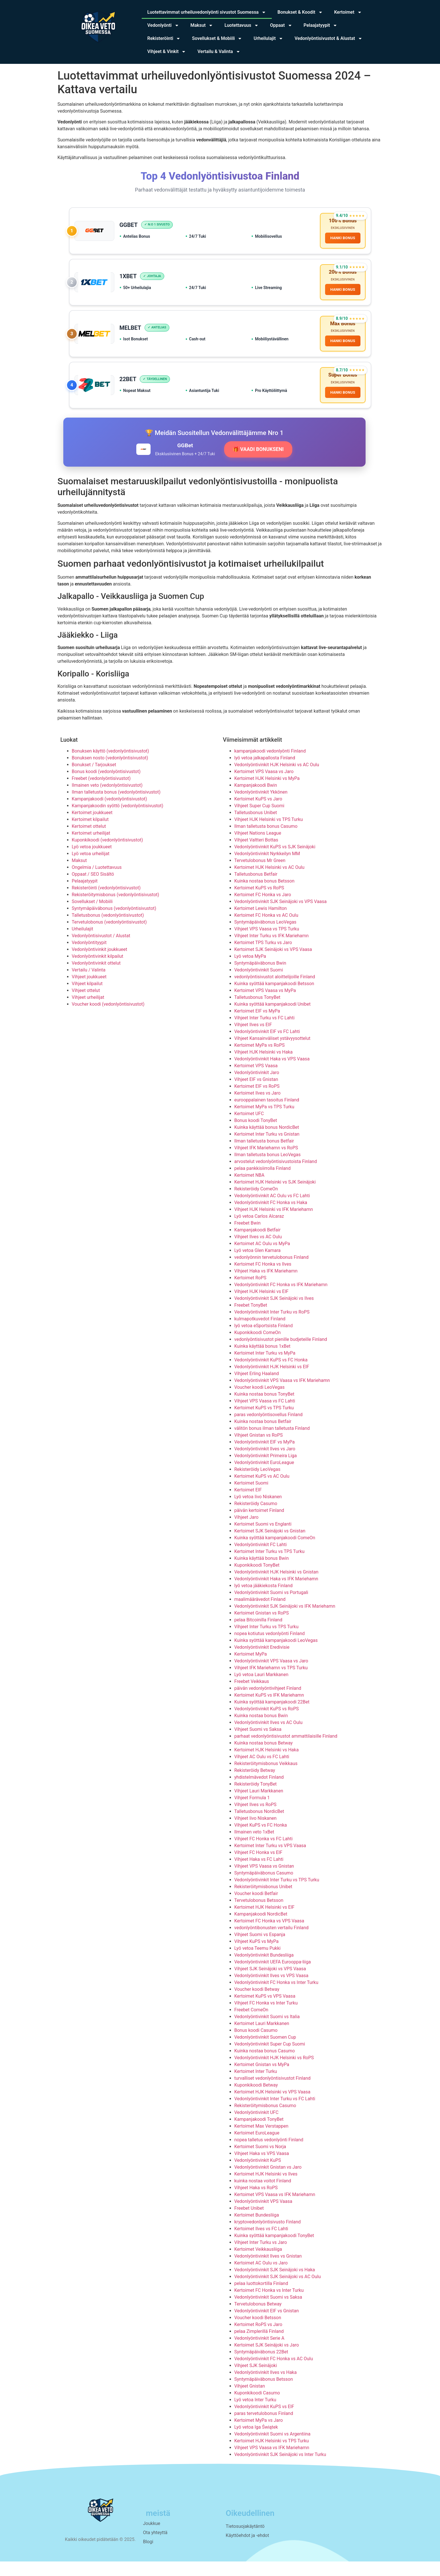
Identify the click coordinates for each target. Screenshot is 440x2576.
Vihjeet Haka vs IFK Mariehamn (266, 1285)
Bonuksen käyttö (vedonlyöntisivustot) (110, 765)
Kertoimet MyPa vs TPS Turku (264, 1121)
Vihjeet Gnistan (249, 2401)
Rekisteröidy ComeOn (256, 1203)
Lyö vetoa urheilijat (91, 868)
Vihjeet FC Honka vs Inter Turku (266, 2017)
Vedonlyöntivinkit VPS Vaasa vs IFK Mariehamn (282, 1395)
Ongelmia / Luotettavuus (97, 882)
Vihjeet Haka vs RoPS (256, 2202)
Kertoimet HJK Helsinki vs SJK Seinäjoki (275, 1196)
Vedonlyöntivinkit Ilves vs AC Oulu (268, 1737)
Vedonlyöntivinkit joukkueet (99, 964)
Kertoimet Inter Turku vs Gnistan (267, 1149)
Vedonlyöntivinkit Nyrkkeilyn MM (267, 868)
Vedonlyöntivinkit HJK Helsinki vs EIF (271, 1381)
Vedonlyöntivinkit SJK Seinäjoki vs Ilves (274, 1313)
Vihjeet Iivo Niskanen (255, 1833)
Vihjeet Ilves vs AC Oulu (258, 1251)
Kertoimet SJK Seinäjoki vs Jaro (266, 2359)
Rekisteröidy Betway (254, 1785)
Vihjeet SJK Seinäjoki (255, 2380)
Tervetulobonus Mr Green (259, 875)
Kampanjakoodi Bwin (255, 800)
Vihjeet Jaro (246, 1532)
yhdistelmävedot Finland (259, 1792)
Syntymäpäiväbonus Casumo (263, 1887)
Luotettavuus (241, 25)
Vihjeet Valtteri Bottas (256, 854)
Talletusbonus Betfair (255, 889)
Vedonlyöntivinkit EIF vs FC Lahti (267, 1046)
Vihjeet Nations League (257, 848)
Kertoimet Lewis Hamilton (260, 923)
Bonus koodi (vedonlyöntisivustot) (106, 786)
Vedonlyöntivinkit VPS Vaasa (263, 2216)
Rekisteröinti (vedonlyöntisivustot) (106, 902)
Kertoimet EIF (248, 1504)
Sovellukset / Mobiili (92, 916)
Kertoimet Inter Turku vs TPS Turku (269, 1566)
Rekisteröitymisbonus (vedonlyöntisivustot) (115, 909)
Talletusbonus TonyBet (257, 1012)
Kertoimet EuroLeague (256, 2147)
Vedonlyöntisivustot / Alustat (101, 950)
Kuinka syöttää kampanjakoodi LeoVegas (276, 1655)
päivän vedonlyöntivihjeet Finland (267, 1703)
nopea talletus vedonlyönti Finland (268, 2154)
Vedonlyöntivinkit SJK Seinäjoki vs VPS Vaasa (280, 916)
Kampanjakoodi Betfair (257, 1244)
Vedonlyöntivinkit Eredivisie (261, 1662)
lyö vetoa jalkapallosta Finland (264, 772)
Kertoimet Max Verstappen (261, 2141)
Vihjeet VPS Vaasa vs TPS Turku (266, 943)
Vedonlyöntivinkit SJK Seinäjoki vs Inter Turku (280, 2469)
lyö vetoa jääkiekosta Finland (263, 1600)
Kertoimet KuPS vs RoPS (259, 902)
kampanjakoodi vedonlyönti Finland (270, 765)
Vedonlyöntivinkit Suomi (258, 984)
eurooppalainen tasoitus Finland (266, 1114)
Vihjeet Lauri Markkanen (258, 1805)
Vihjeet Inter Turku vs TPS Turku (266, 1641)
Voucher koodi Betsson (257, 2332)
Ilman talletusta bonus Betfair (264, 1155)
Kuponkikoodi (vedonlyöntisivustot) (107, 854)
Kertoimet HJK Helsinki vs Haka (266, 1764)
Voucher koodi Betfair (256, 1908)
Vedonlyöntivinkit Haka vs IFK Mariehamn (276, 1593)
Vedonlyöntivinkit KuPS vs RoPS (266, 1723)
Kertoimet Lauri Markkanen (261, 2038)
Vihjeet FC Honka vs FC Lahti (263, 1853)
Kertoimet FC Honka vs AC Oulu (266, 930)
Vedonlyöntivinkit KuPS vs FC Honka (271, 1374)
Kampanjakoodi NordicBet (260, 1929)
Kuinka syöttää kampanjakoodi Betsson (274, 998)
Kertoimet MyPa (250, 1669)
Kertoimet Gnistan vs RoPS (261, 1627)
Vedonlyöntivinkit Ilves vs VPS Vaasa (271, 1990)
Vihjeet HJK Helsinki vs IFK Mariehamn (273, 1224)
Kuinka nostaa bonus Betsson (264, 895)
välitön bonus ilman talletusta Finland (272, 1443)
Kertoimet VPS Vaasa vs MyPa (265, 1005)
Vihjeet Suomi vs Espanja (259, 1949)
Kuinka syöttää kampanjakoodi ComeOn (274, 1552)
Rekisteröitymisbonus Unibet (263, 1901)
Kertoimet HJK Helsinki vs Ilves (266, 2188)
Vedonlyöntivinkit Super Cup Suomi (269, 2058)
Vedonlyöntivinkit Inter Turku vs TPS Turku (276, 1894)
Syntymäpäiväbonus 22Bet (261, 2366)
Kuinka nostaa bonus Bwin (261, 1730)
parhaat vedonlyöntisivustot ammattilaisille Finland (285, 1751)
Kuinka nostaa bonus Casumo (264, 2065)
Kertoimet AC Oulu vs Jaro (261, 2277)
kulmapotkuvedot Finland (259, 1333)
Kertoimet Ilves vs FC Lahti (261, 2243)
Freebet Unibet (249, 2223)
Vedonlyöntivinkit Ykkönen (261, 807)
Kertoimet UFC (249, 1128)
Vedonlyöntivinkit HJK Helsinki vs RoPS (274, 2072)
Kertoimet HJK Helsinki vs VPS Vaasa (272, 2106)
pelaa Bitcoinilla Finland (258, 1634)
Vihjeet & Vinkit (166, 51)
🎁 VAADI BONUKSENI (258, 464)
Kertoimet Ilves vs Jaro (257, 1108)
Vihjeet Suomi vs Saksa (257, 1744)
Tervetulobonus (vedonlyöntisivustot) (109, 937)
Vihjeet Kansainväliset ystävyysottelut (272, 1053)
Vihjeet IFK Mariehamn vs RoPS (266, 1162)
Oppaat (281, 25)
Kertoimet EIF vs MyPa (257, 1025)
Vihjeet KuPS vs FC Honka (260, 1840)
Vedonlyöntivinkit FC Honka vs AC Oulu (273, 2373)
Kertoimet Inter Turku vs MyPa (264, 1368)
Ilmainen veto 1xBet (254, 1846)
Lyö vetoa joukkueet (92, 861)
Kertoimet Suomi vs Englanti (263, 1539)
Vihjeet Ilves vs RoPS (255, 1819)
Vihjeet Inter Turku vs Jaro (260, 2257)
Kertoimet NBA (249, 1190)
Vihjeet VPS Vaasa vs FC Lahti (264, 1415)
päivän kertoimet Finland (259, 1525)
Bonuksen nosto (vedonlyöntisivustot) (110, 772)
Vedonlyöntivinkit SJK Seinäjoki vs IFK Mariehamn (284, 1621)
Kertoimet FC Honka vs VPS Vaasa (269, 1935)
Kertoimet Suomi (251, 1498)
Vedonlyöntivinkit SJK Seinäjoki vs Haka (274, 2284)
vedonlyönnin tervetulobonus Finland (271, 1272)
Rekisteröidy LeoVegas (257, 1484)
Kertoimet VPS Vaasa (256, 1080)
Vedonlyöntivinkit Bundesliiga (264, 1970)
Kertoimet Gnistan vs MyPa (261, 2079)
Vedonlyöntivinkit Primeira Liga (265, 1470)
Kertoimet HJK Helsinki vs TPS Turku (271, 2455)
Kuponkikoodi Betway (256, 2100)
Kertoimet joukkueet (92, 827)
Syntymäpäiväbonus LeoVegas (265, 937)
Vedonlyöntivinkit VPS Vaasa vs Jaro (271, 1675)
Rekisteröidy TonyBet (255, 1799)
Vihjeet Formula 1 (252, 1812)
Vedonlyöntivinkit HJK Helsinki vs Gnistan (276, 1586)
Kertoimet (348, 12)
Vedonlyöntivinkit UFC (256, 2127)
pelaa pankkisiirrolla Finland (262, 1183)
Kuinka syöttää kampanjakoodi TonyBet (274, 2250)
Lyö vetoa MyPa (250, 971)
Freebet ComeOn (251, 2024)
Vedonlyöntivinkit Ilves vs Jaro (264, 1463)
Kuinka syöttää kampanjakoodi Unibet (272, 1019)
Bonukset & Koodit (300, 12)
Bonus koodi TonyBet (255, 1135)
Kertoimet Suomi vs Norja (260, 2161)
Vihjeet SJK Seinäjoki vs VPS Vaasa (270, 1983)
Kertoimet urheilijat (91, 848)
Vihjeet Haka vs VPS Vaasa (261, 2168)
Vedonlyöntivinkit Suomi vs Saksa (268, 2312)
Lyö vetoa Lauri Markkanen (261, 1689)
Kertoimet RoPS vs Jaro (258, 2339)
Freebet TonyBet (250, 1320)
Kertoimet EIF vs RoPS (257, 1101)
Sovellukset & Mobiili (217, 38)
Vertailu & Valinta (218, 51)
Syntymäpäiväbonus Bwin (260, 978)
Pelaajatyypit (321, 25)
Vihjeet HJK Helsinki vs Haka (263, 1067)
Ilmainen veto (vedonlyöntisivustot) (107, 800)
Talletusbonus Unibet (255, 827)
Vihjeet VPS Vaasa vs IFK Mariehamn (271, 2462)
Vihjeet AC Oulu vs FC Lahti (261, 1771)
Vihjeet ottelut (86, 1005)
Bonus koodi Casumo (256, 2045)
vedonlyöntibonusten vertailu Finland (271, 1942)
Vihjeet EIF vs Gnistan (256, 1094)
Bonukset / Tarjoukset (94, 779)
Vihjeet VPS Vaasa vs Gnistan (264, 1881)
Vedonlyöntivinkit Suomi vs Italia (267, 2031)
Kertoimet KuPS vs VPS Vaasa (264, 2011)
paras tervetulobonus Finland (263, 2428)
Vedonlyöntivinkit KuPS (257, 2175)
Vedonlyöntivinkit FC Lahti (260, 1559)
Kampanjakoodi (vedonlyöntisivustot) (109, 813)
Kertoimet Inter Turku (255, 2086)
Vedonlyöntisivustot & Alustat (328, 38)
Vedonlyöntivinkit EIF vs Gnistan (266, 2325)
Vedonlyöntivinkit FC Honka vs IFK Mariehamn (281, 1299)
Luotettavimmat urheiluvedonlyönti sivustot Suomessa (206, 12)
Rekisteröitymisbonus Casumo (265, 2120)
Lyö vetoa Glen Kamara (257, 1265)
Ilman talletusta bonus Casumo (266, 841)
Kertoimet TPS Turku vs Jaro (263, 957)
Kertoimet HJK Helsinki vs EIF (264, 1922)
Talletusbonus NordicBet (259, 1826)
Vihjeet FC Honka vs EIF (258, 1867)
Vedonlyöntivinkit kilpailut (97, 971)
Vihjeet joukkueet (89, 991)
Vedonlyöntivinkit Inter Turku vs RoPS (272, 1326)
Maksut (201, 25)
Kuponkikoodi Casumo (257, 2407)
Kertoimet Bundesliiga (256, 2230)
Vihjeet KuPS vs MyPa (256, 1956)
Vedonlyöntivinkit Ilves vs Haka (265, 2387)
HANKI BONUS (341, 240)
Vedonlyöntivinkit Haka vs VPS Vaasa (272, 1073)
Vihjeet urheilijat (88, 1012)
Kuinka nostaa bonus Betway (263, 1757)
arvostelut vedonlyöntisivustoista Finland (275, 1176)
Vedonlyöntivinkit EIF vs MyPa (264, 1456)
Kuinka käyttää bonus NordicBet (266, 1142)
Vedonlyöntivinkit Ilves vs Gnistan (268, 2271)
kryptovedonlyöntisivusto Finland (267, 2236)
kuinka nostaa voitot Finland (262, 2195)
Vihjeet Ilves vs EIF (253, 1039)
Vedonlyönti (163, 25)
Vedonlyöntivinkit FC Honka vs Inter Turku (276, 1997)
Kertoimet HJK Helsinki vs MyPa (267, 793)
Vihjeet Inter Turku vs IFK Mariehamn (271, 950)
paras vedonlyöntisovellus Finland (268, 1429)
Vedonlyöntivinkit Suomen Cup (265, 2052)
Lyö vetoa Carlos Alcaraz (259, 1231)
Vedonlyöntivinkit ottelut (96, 978)
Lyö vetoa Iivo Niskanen (258, 1511)
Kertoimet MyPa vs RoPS (259, 1060)
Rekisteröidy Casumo (255, 1518)
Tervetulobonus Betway (258, 2318)
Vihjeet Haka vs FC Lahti (258, 1874)
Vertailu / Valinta (89, 984)
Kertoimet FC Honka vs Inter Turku (269, 2305)
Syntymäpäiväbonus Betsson (263, 2394)
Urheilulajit (268, 38)
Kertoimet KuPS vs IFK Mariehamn (269, 1710)
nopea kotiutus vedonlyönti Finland (269, 1648)
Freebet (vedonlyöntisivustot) (101, 793)
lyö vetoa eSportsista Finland (263, 1340)
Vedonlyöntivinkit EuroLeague (264, 1477)
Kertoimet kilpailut (90, 834)
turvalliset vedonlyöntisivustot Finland (272, 2093)
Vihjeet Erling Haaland (256, 1388)
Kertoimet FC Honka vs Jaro (262, 909)
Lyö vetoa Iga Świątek (256, 2442)
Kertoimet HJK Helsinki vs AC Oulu (269, 882)
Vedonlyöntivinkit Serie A (259, 2353)
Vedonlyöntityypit (89, 957)
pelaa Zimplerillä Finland (259, 2346)
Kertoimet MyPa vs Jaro (258, 2435)
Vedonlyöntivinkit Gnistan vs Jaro (268, 2182)
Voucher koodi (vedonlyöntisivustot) (108, 1019)
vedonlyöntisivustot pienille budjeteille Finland (280, 1354)
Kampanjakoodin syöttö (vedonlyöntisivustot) (117, 820)
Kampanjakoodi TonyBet (259, 2134)
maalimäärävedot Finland (260, 1614)
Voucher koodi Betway (256, 2004)
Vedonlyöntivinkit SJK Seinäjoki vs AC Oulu (277, 2291)
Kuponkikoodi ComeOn (257, 1347)
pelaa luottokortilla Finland (261, 2298)
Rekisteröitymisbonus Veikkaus (266, 1778)
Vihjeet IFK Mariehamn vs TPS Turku (271, 1682)
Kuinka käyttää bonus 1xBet (262, 1361)
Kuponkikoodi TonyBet (257, 1580)
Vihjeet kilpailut (87, 998)
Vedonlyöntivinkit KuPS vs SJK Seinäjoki (274, 861)
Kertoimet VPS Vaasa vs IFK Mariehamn (274, 2209)
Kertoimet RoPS (250, 1292)
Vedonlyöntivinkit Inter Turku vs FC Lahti (274, 2113)
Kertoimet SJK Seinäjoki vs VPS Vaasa (273, 964)
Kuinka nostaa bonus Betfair (262, 1436)
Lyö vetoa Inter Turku (255, 2414)
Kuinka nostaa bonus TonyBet (264, 1409)
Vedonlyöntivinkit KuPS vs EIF (264, 2421)
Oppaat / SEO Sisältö (93, 889)
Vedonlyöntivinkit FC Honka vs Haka (270, 1217)
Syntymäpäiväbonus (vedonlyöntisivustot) (114, 923)
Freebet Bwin (247, 1238)
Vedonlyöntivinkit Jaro (256, 1087)
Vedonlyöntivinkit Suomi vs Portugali (271, 1607)
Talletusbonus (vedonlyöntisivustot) (108, 930)
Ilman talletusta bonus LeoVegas (267, 1169)
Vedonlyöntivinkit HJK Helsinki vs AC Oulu (276, 779)
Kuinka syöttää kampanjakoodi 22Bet (272, 1716)
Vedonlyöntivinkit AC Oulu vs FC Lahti (272, 1210)
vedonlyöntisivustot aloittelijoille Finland (274, 991)
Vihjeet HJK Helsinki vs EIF (261, 1306)
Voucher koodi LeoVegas (259, 1402)
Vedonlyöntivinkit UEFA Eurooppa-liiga (272, 1976)
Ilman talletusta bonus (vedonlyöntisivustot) (116, 807)
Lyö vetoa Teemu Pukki (257, 1963)
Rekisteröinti (164, 38)
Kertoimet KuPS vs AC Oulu (261, 1491)
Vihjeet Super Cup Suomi (259, 820)
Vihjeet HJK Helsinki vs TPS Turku (268, 834)
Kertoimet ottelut (89, 841)
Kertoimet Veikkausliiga (258, 2264)
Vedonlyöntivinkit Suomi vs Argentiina (272, 2448)
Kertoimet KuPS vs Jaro (258, 813)
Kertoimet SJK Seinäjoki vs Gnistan (269, 1545)
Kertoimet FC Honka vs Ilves (262, 1279)
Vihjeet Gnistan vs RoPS (258, 1450)
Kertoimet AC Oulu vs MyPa (262, 1258)
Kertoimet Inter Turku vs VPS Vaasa (270, 1860)
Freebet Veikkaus (251, 1696)
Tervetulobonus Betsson (258, 1915)
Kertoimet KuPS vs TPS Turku (264, 1422)
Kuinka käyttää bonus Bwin (261, 1573)
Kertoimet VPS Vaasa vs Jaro (264, 786)
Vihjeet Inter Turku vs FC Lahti (264, 1032)
